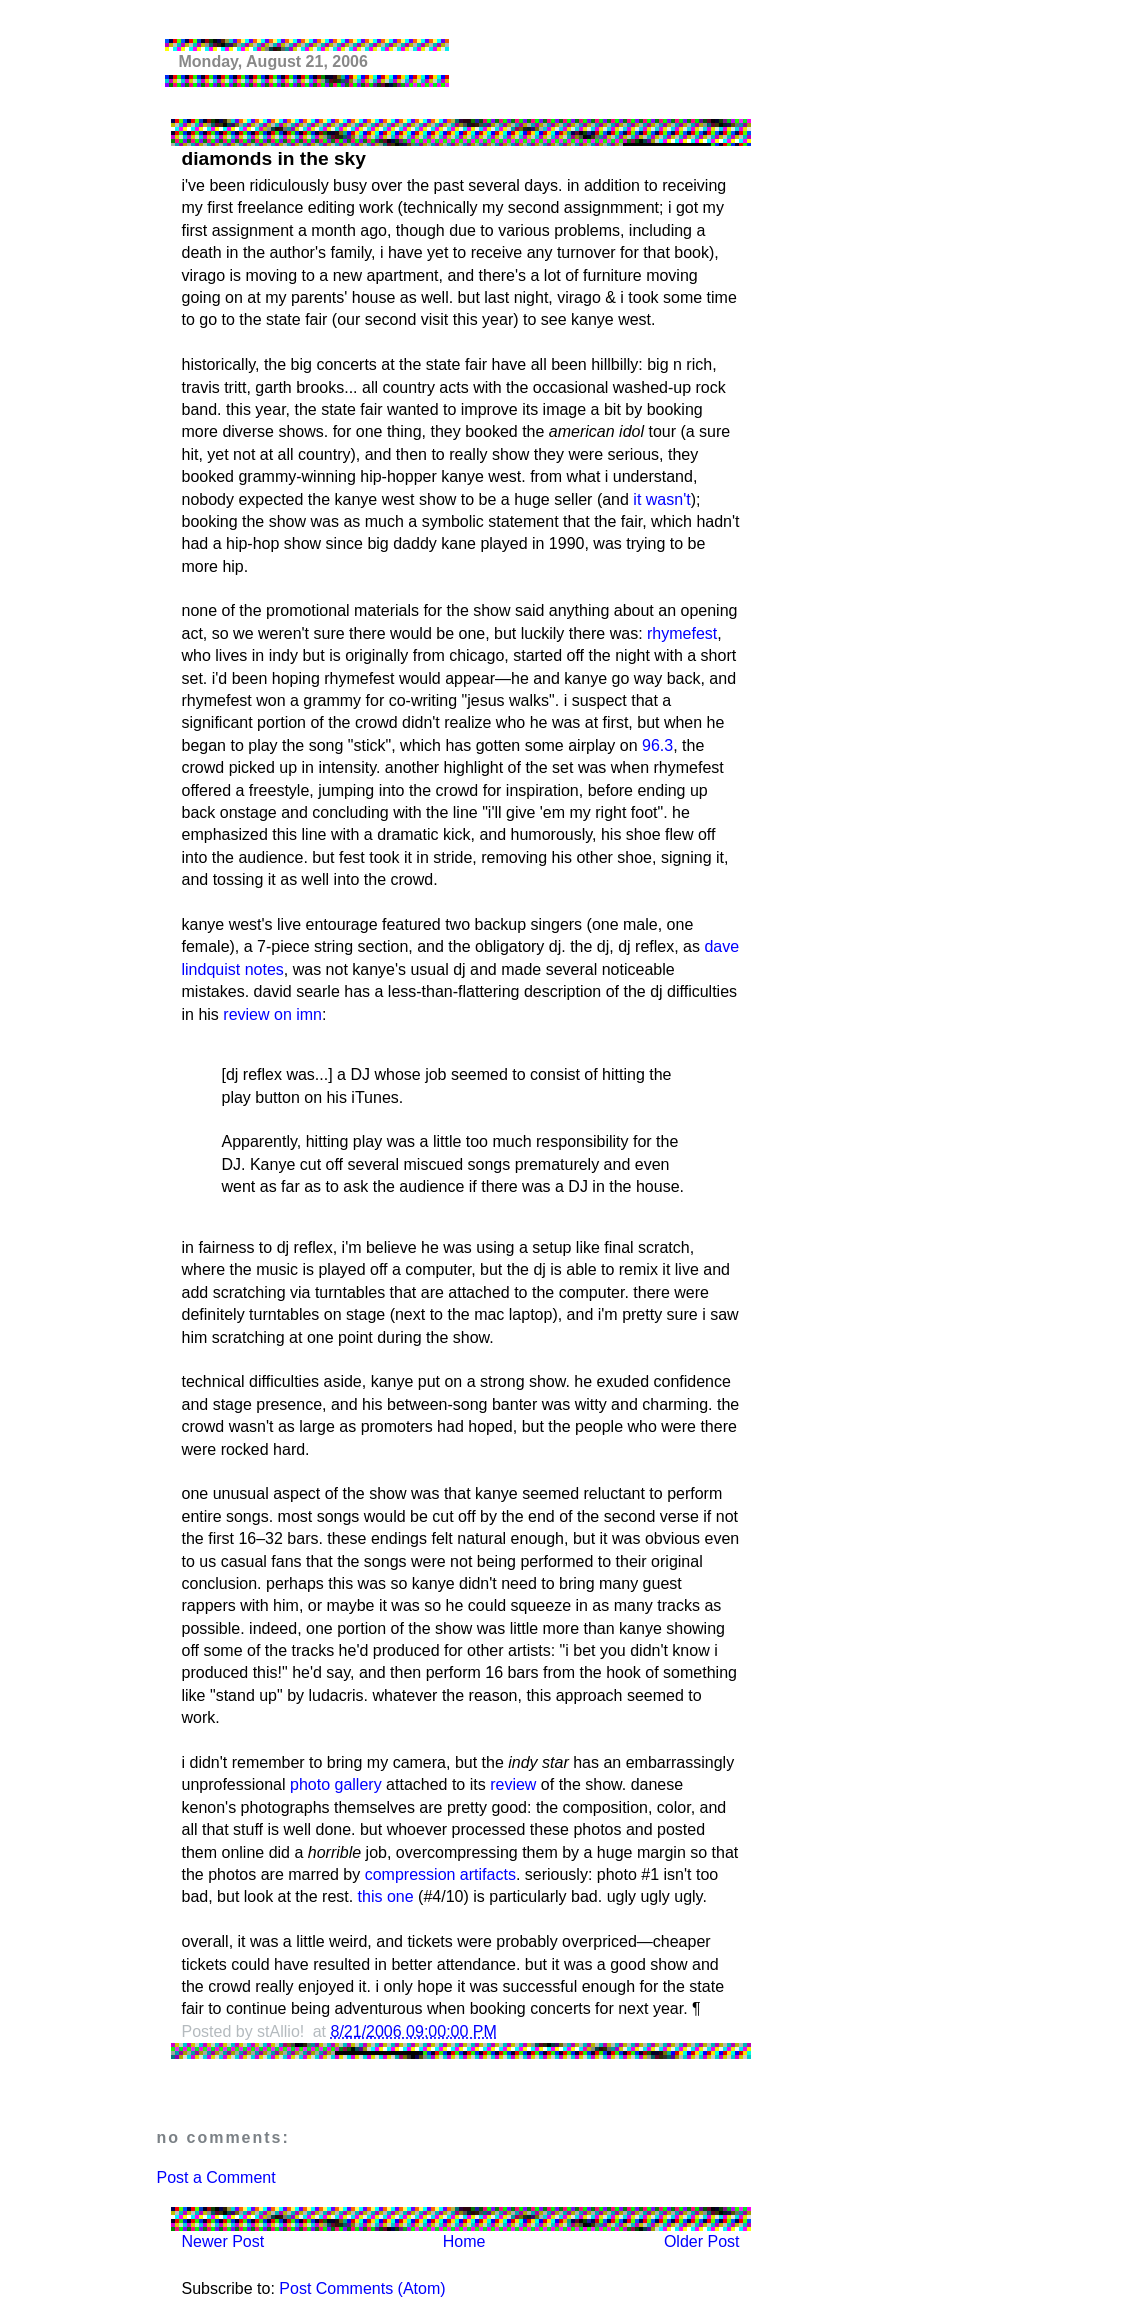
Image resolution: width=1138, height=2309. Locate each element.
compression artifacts (440, 1874)
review (513, 1784)
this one (386, 1896)
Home (464, 2241)
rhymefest (682, 633)
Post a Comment (216, 2177)
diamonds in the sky (274, 158)
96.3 (657, 745)
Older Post (702, 2241)
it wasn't (661, 499)
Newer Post (223, 2241)
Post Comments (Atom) (362, 2288)
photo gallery (336, 1784)
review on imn (272, 1014)
